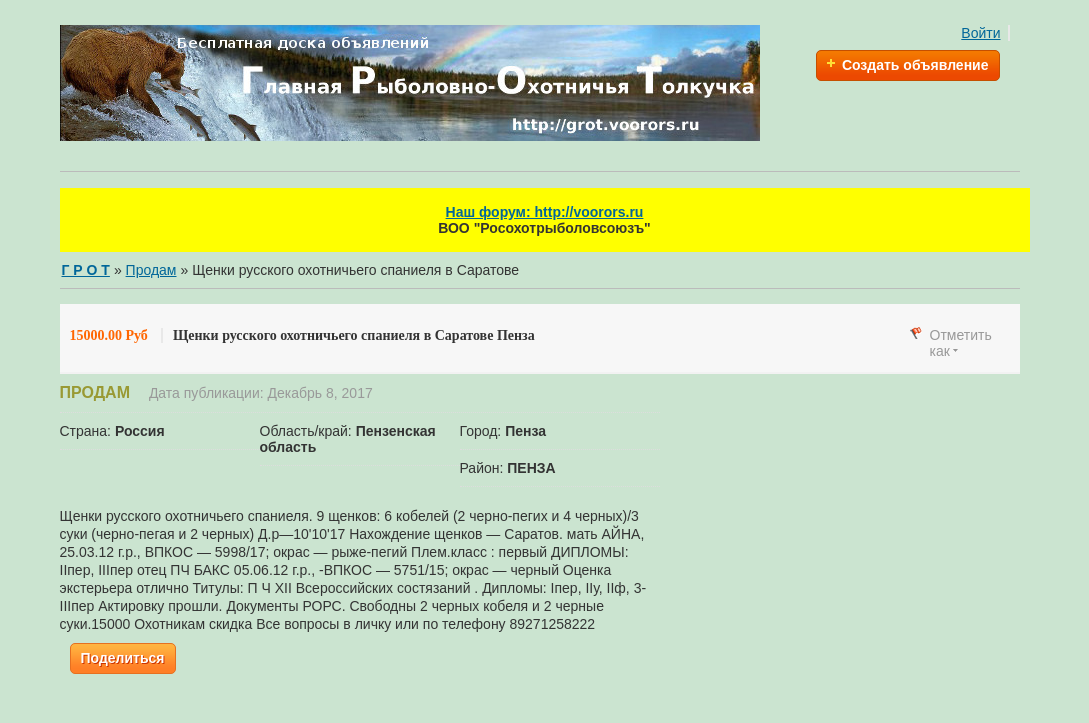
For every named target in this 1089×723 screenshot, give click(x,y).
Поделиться (123, 658)
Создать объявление (915, 65)
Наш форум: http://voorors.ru (545, 212)
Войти (980, 33)
